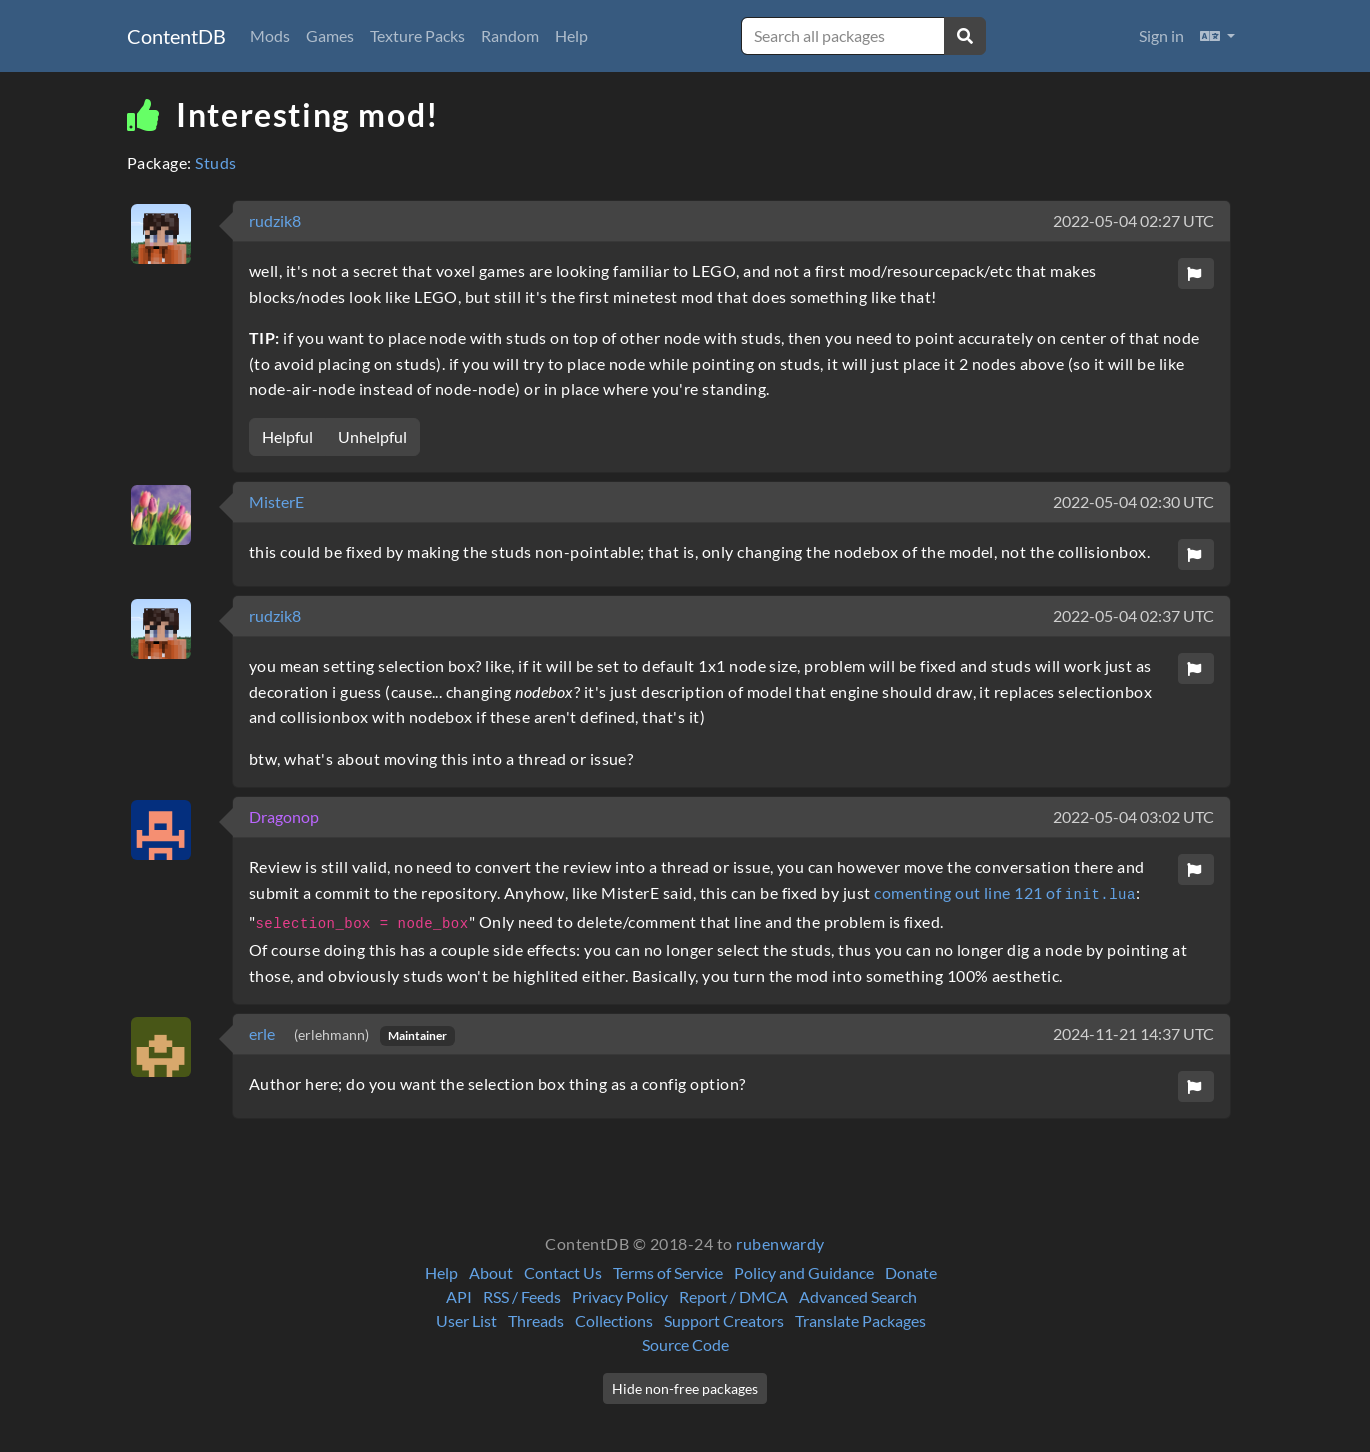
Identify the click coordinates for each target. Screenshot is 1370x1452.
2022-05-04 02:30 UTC (1133, 501)
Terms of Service (668, 1272)
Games (330, 35)
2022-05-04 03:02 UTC (1133, 816)
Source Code (685, 1344)
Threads (536, 1320)
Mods (270, 35)
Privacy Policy (620, 1296)
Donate (911, 1272)
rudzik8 (275, 220)
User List (466, 1320)
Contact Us (563, 1272)
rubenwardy (780, 1243)
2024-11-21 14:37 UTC (1133, 1033)
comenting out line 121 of (1005, 892)
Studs (215, 162)
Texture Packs (417, 35)
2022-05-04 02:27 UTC (1133, 220)
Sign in (1161, 35)
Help (571, 35)
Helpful (287, 436)
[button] (1217, 36)
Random (510, 35)
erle (263, 1033)
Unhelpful (372, 436)
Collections (614, 1320)
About (491, 1272)
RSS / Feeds (522, 1296)
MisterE (276, 501)
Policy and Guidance (804, 1272)
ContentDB (176, 36)
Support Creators (724, 1320)
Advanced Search (858, 1296)
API (459, 1296)
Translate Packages (860, 1320)
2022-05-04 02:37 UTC (1133, 615)
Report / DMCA (733, 1296)
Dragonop (284, 816)
